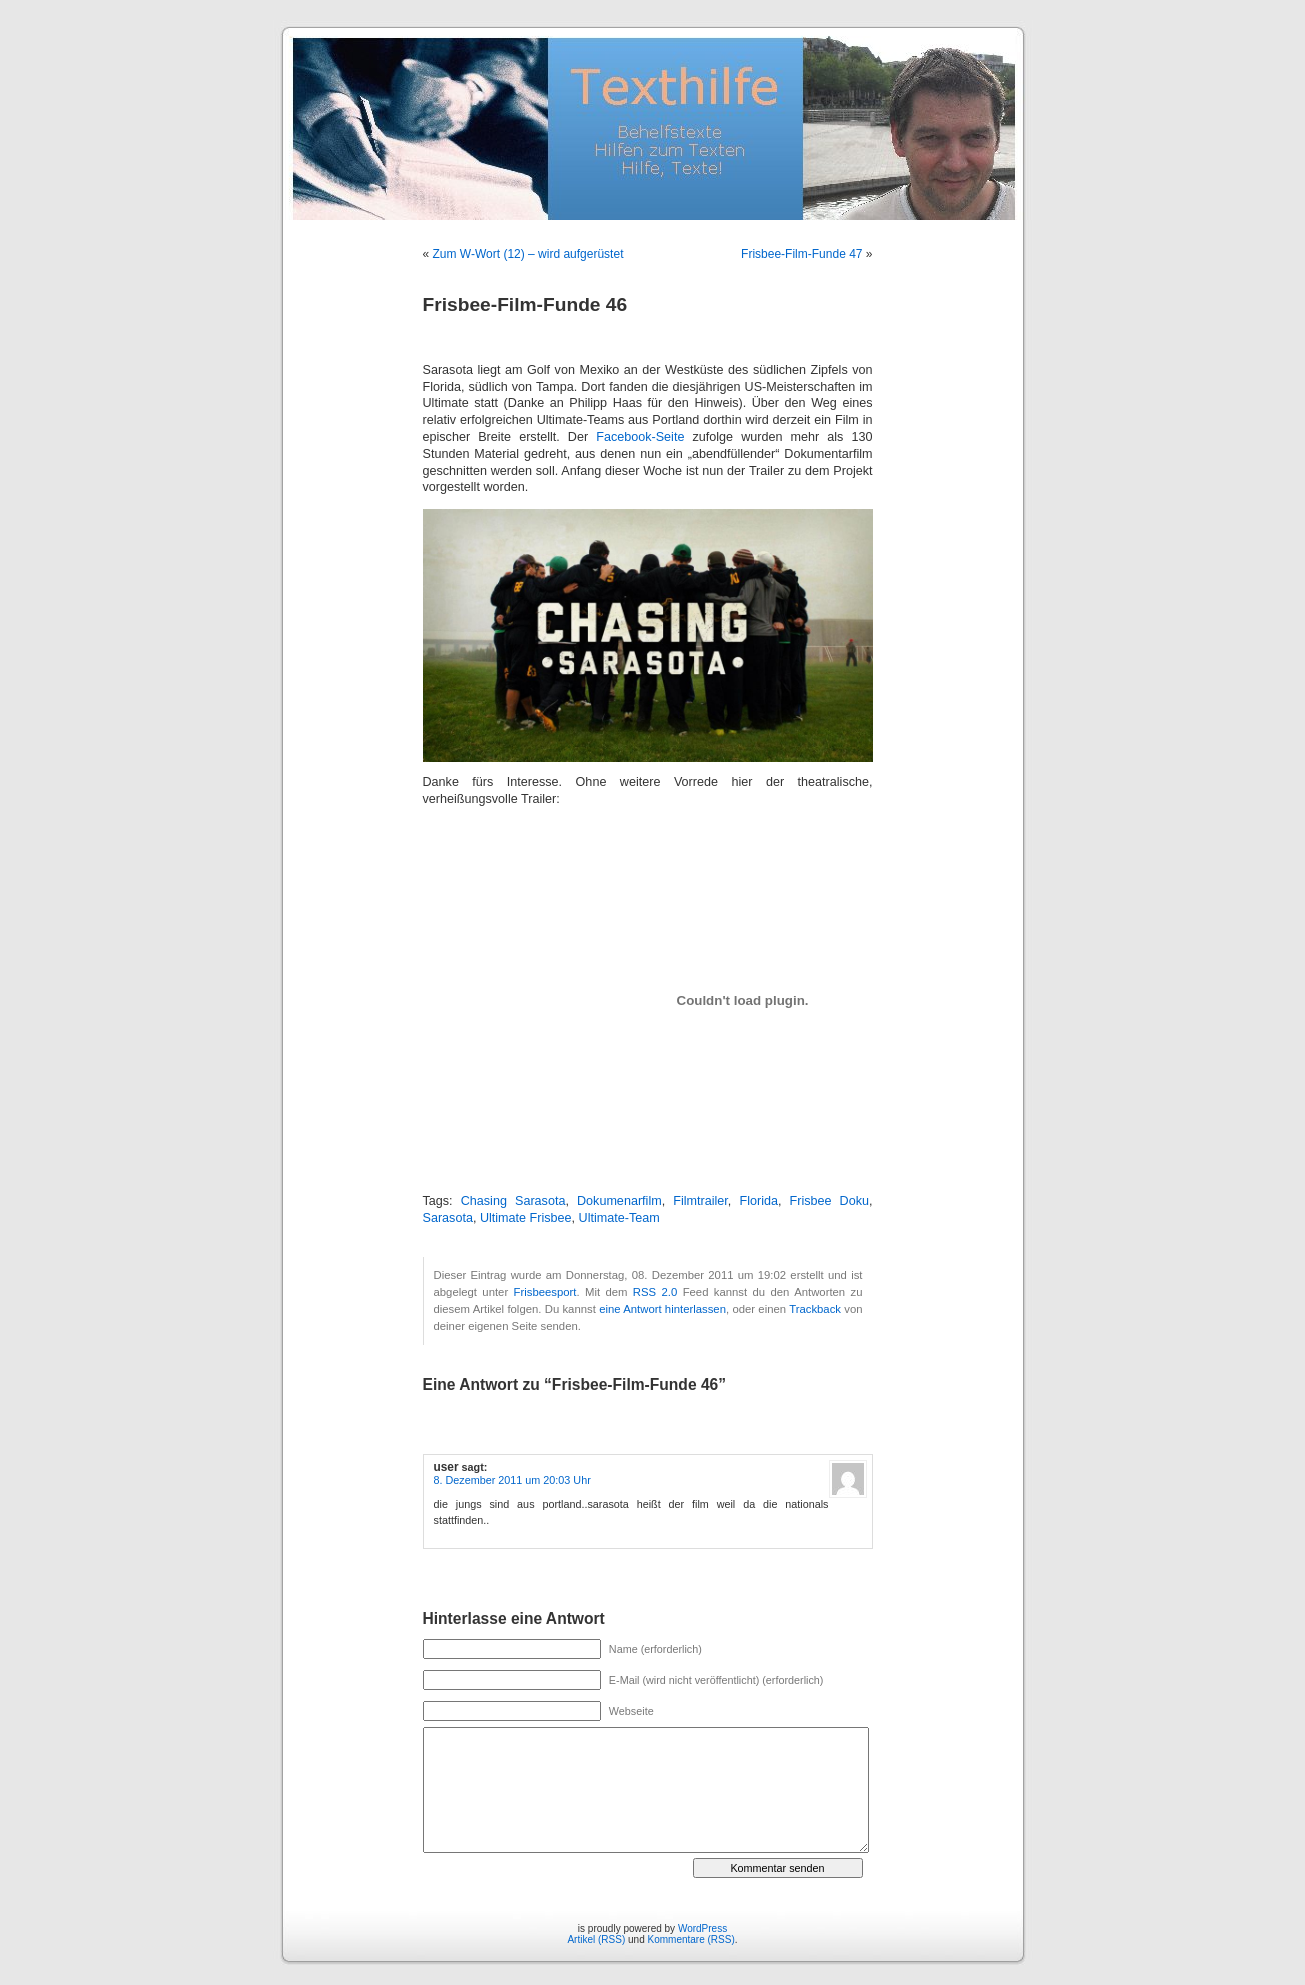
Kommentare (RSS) (691, 1939)
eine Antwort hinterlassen (662, 1309)
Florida (758, 1201)
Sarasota (448, 1218)
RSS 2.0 (655, 1292)
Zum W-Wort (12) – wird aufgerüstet (528, 254)
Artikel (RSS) (596, 1939)
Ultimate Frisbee (526, 1218)
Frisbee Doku (829, 1201)
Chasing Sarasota (513, 1201)
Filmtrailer (700, 1201)
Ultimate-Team (619, 1218)
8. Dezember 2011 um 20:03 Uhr (512, 1480)
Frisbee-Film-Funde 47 (801, 254)
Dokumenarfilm (619, 1201)
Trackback (815, 1309)
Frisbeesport (545, 1292)
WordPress (702, 1928)
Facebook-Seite (640, 437)
